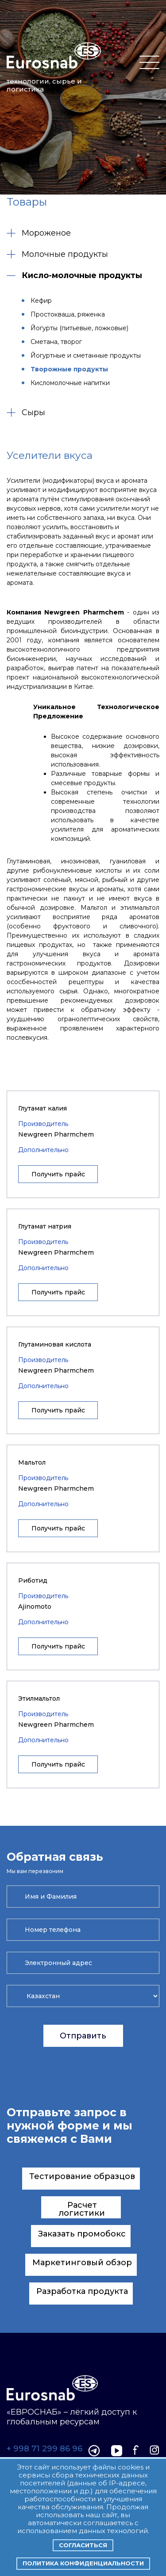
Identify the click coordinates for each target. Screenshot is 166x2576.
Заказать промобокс (82, 2234)
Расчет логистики (82, 2209)
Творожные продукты (69, 369)
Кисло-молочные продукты (74, 275)
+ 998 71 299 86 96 (44, 2449)
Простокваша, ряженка (68, 314)
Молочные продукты (57, 254)
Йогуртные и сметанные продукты (86, 355)
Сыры (26, 412)
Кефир (41, 301)
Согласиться (83, 2545)
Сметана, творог (56, 342)
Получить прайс (58, 1174)
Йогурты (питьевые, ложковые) (79, 328)
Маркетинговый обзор (82, 2262)
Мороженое (39, 233)
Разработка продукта (82, 2291)
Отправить (83, 2036)
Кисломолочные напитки (70, 383)
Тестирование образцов (82, 2176)
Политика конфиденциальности (83, 2563)
